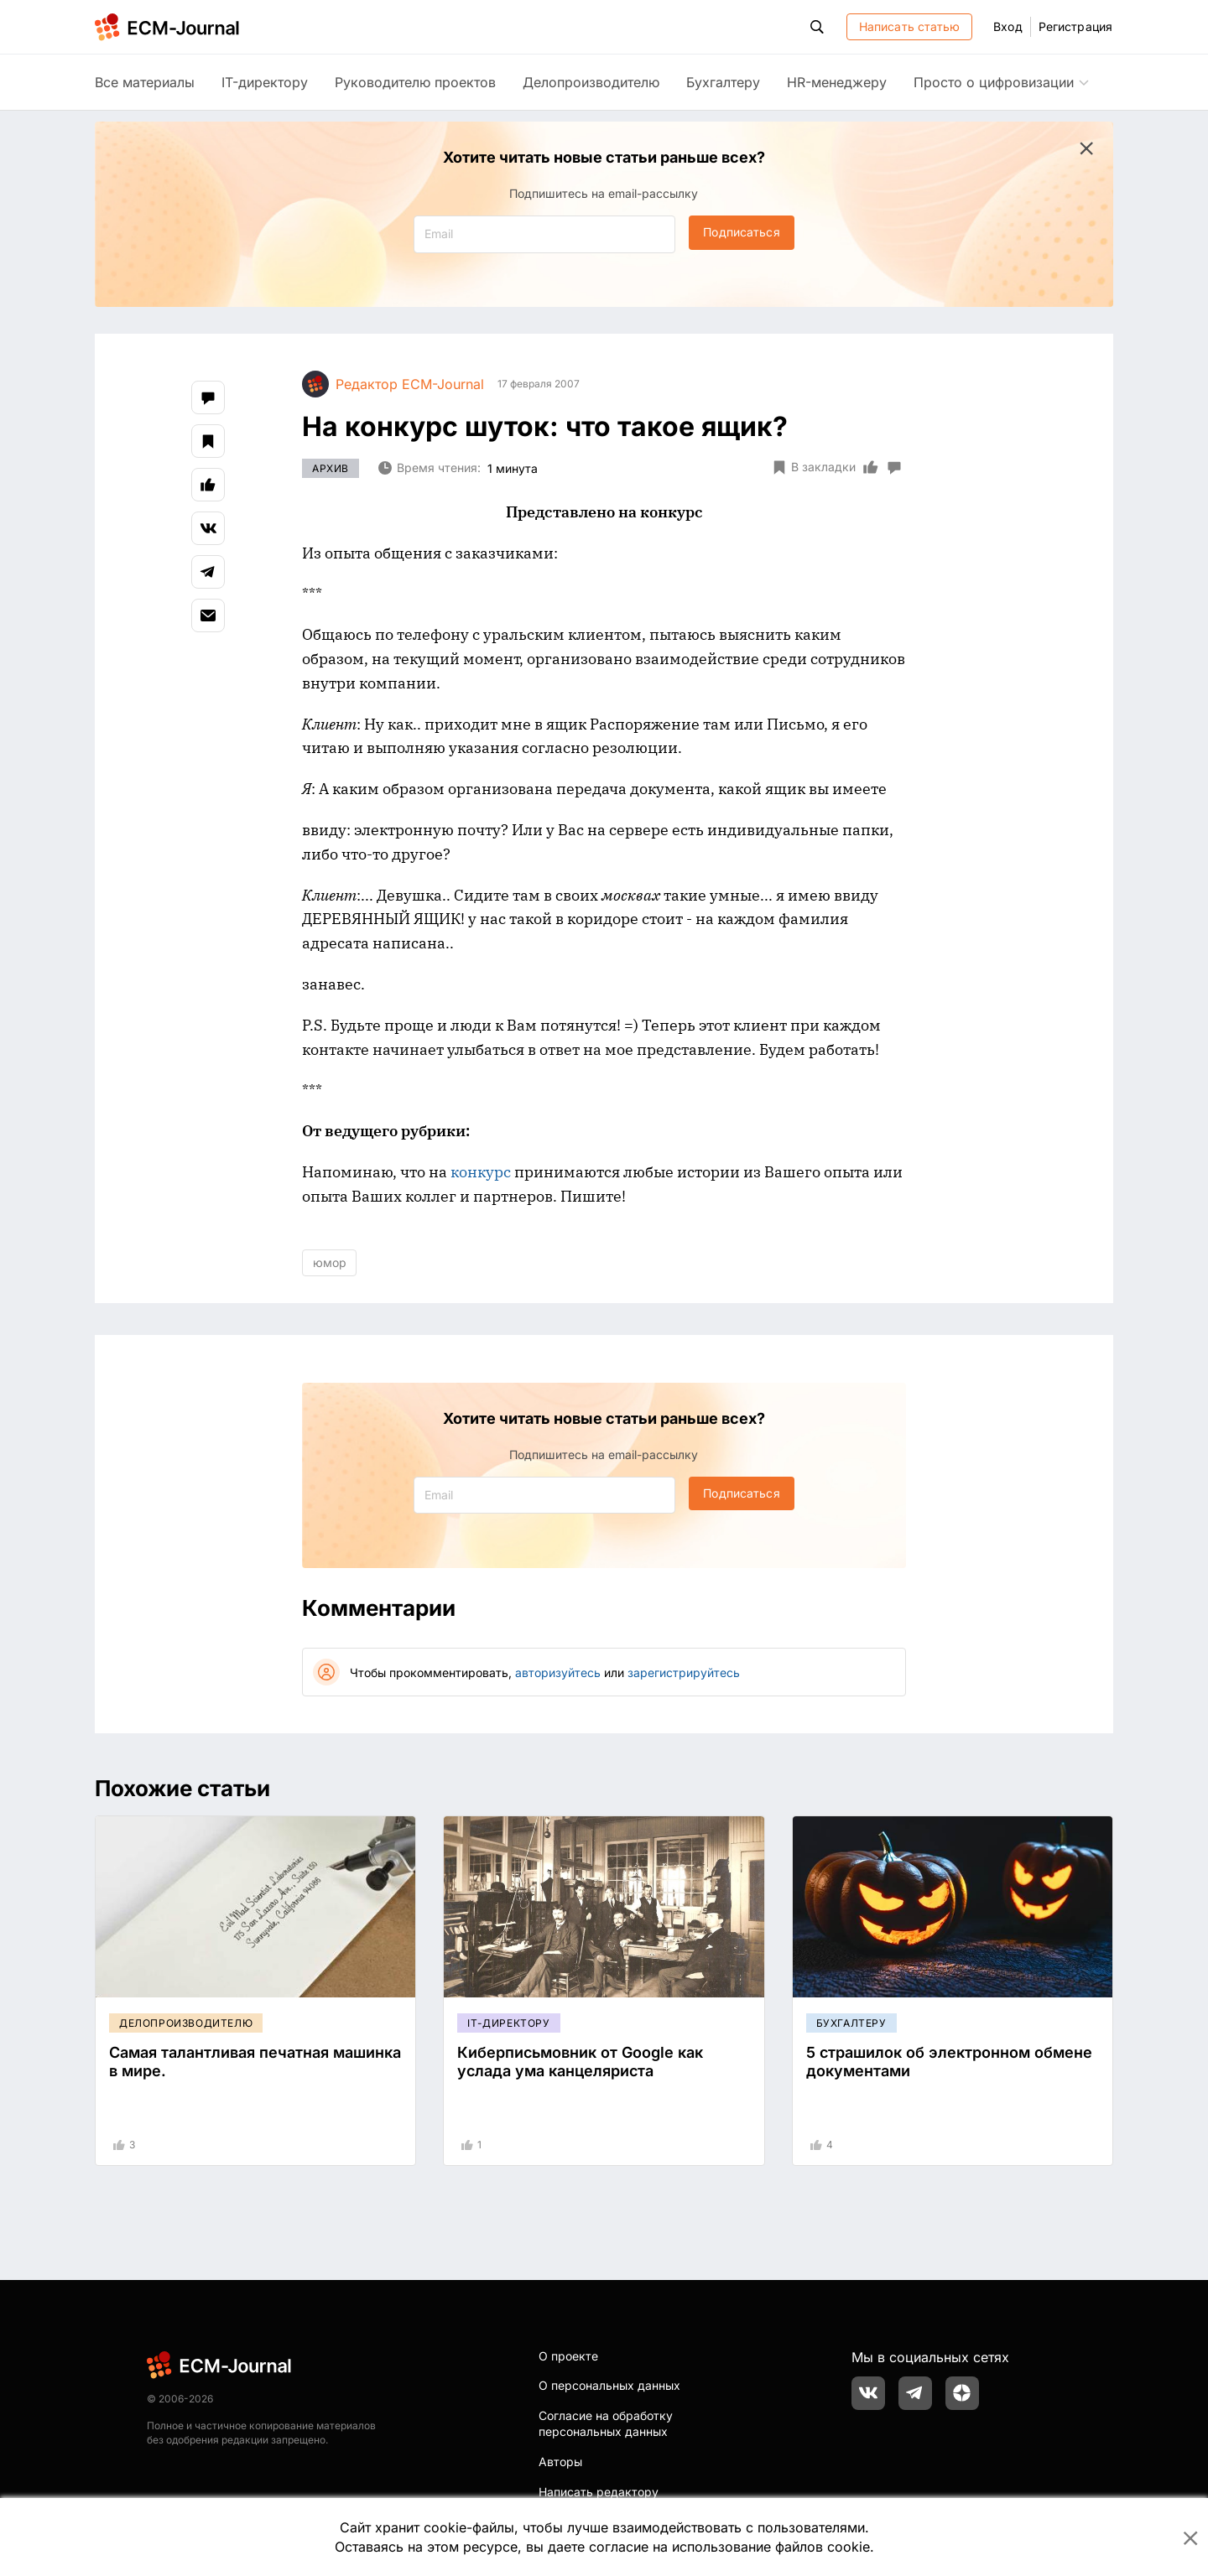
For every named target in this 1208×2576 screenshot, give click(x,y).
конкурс (480, 1172)
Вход (1007, 26)
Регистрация (1075, 26)
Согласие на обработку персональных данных (606, 2423)
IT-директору (264, 82)
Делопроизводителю (591, 82)
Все (145, 82)
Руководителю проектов (415, 82)
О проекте (568, 2356)
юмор (329, 1262)
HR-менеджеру (837, 82)
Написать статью (910, 26)
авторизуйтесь (558, 1672)
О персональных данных (609, 2385)
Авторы (560, 2461)
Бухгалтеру (723, 82)
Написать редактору (599, 2492)
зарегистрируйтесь (683, 1672)
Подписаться (741, 232)
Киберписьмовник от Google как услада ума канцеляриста (580, 2062)
